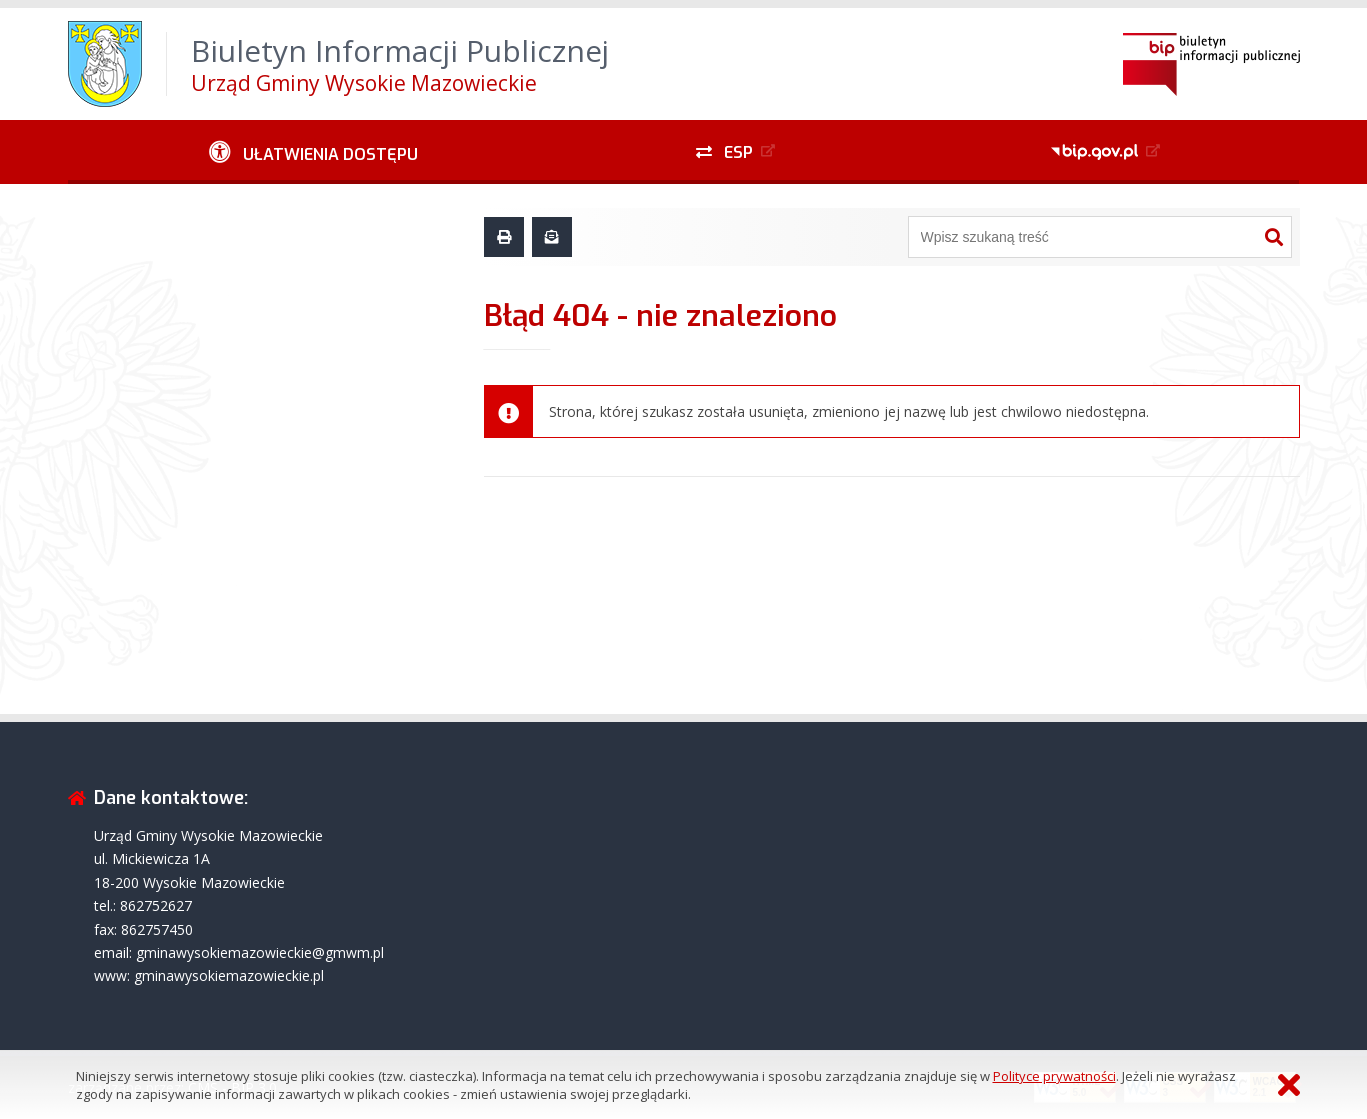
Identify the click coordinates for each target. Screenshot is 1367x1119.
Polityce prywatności (1054, 1076)
